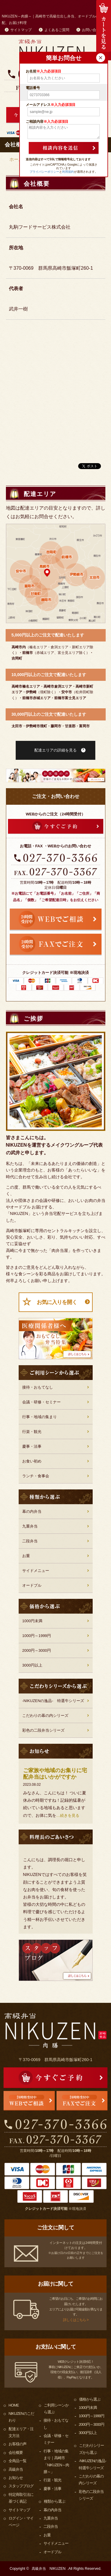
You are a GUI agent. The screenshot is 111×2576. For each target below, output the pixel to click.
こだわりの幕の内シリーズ (45, 1715)
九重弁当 (30, 1526)
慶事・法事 (31, 1446)
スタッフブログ (21, 2486)
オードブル (31, 1585)
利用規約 (68, 171)
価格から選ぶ (89, 2399)
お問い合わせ (92, 30)
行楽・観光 (31, 1431)
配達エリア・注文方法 (21, 2432)
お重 (26, 1556)
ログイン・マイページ (21, 2521)
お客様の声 (17, 2444)
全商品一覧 (17, 2461)
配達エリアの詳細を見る (55, 750)
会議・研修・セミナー (41, 1402)
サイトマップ (21, 30)
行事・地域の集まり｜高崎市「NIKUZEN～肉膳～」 (56, 2461)
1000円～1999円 (36, 1635)
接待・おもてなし (37, 1387)
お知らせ (16, 2477)
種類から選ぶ (54, 2501)
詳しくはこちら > (75, 2320)
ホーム (16, 159)
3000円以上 (32, 1665)
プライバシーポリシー (44, 171)
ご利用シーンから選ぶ (56, 2408)
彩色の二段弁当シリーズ (43, 1730)
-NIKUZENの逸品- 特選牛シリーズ (53, 1701)
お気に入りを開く (57, 1302)
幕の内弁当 (31, 1511)
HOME (14, 2405)
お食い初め (31, 1461)
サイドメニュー (35, 1570)
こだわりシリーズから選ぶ (91, 2448)
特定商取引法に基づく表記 (21, 2498)
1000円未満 (32, 1621)
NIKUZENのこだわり (21, 2417)
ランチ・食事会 (35, 1476)
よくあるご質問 (56, 30)
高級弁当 (16, 2469)
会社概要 (16, 2452)
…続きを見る (67, 1815)
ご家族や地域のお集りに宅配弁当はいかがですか (55, 1773)
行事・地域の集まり (39, 1417)
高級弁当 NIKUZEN (48, 2569)
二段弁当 (30, 1541)
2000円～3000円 (36, 1650)
